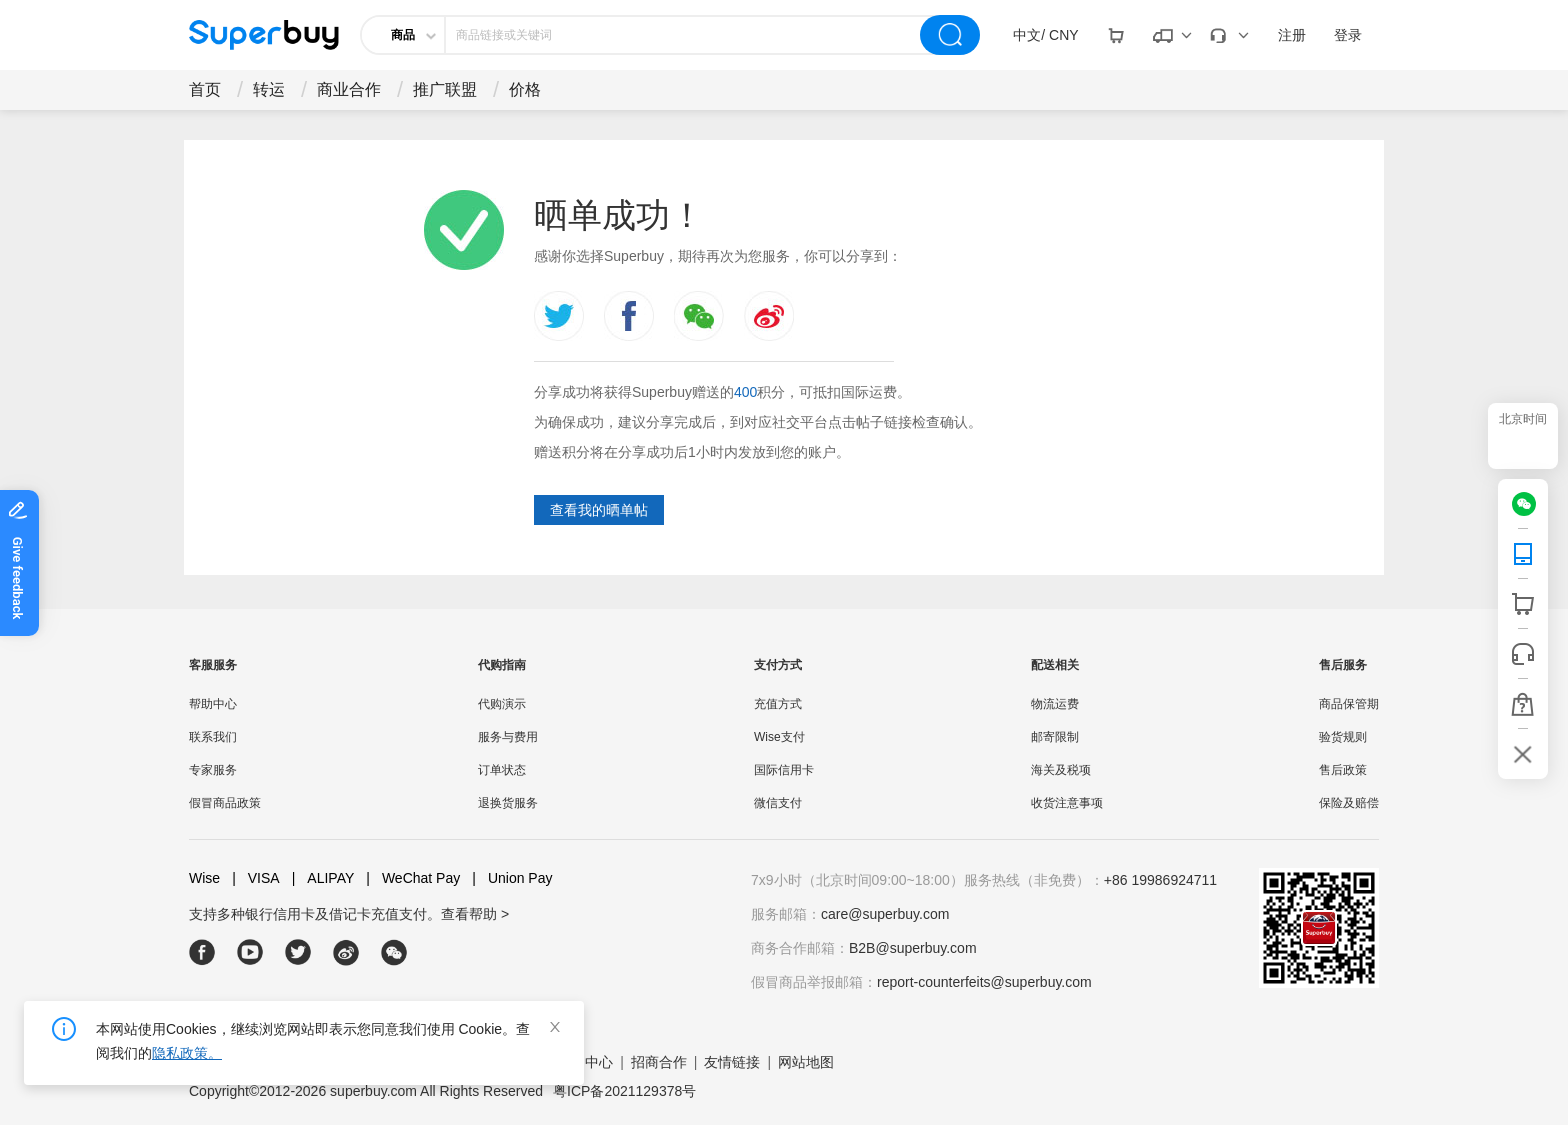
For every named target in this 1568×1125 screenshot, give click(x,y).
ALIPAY (323, 878)
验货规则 (1343, 737)
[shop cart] (1523, 604)
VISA (256, 878)
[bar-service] (1523, 654)
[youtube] (250, 952)
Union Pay (512, 878)
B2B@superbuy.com (913, 948)
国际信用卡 (784, 770)
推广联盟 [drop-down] (445, 89)
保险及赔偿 (1349, 803)
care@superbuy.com (885, 914)
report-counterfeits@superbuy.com (984, 982)
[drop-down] (1045, 35)
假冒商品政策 (225, 803)
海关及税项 (1061, 770)
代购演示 (502, 704)
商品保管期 (1349, 704)
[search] (950, 35)
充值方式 (778, 704)
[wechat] (1530, 504)
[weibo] (346, 952)
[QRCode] (1523, 554)
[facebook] (202, 952)
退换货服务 (508, 803)
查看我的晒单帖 (599, 510)
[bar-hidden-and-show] (1523, 754)
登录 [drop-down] (1348, 35)
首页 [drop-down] (205, 89)
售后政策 (1343, 770)
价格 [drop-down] (525, 89)
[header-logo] (264, 35)
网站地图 (806, 1062)
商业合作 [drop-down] (349, 89)
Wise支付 (779, 737)
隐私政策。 (187, 1053)
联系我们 (213, 737)
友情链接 (732, 1062)
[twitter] (298, 952)
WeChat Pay (413, 878)
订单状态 (502, 770)
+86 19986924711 (1160, 880)
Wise (204, 878)
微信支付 (778, 803)
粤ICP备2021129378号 (624, 1091)
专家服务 (213, 770)
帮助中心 (213, 704)
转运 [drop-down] (269, 89)
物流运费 (1055, 704)
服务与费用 (508, 737)
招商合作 (659, 1062)
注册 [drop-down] (1292, 35)
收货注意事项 (1067, 803)
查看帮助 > (475, 914)
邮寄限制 (1055, 737)
